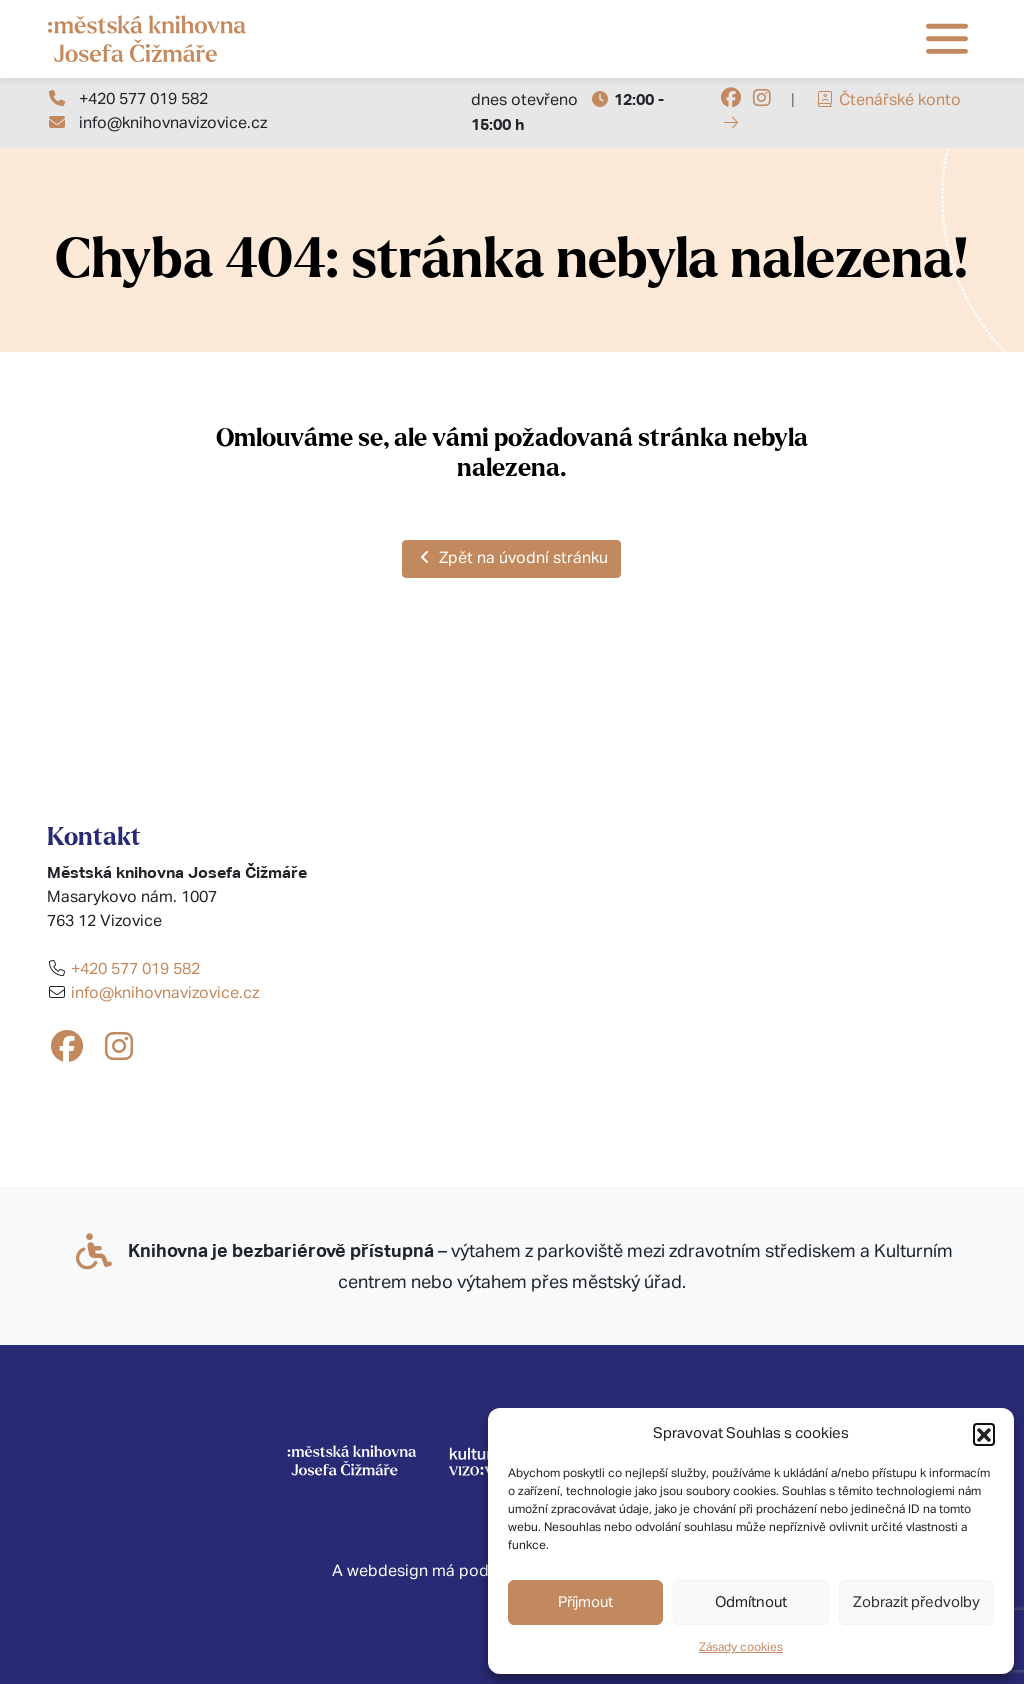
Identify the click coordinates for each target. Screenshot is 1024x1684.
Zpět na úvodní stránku (511, 558)
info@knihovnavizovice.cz (173, 124)
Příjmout (585, 1602)
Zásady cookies (741, 1648)
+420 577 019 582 (143, 100)
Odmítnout (751, 1602)
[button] (984, 1434)
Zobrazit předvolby (916, 1602)
